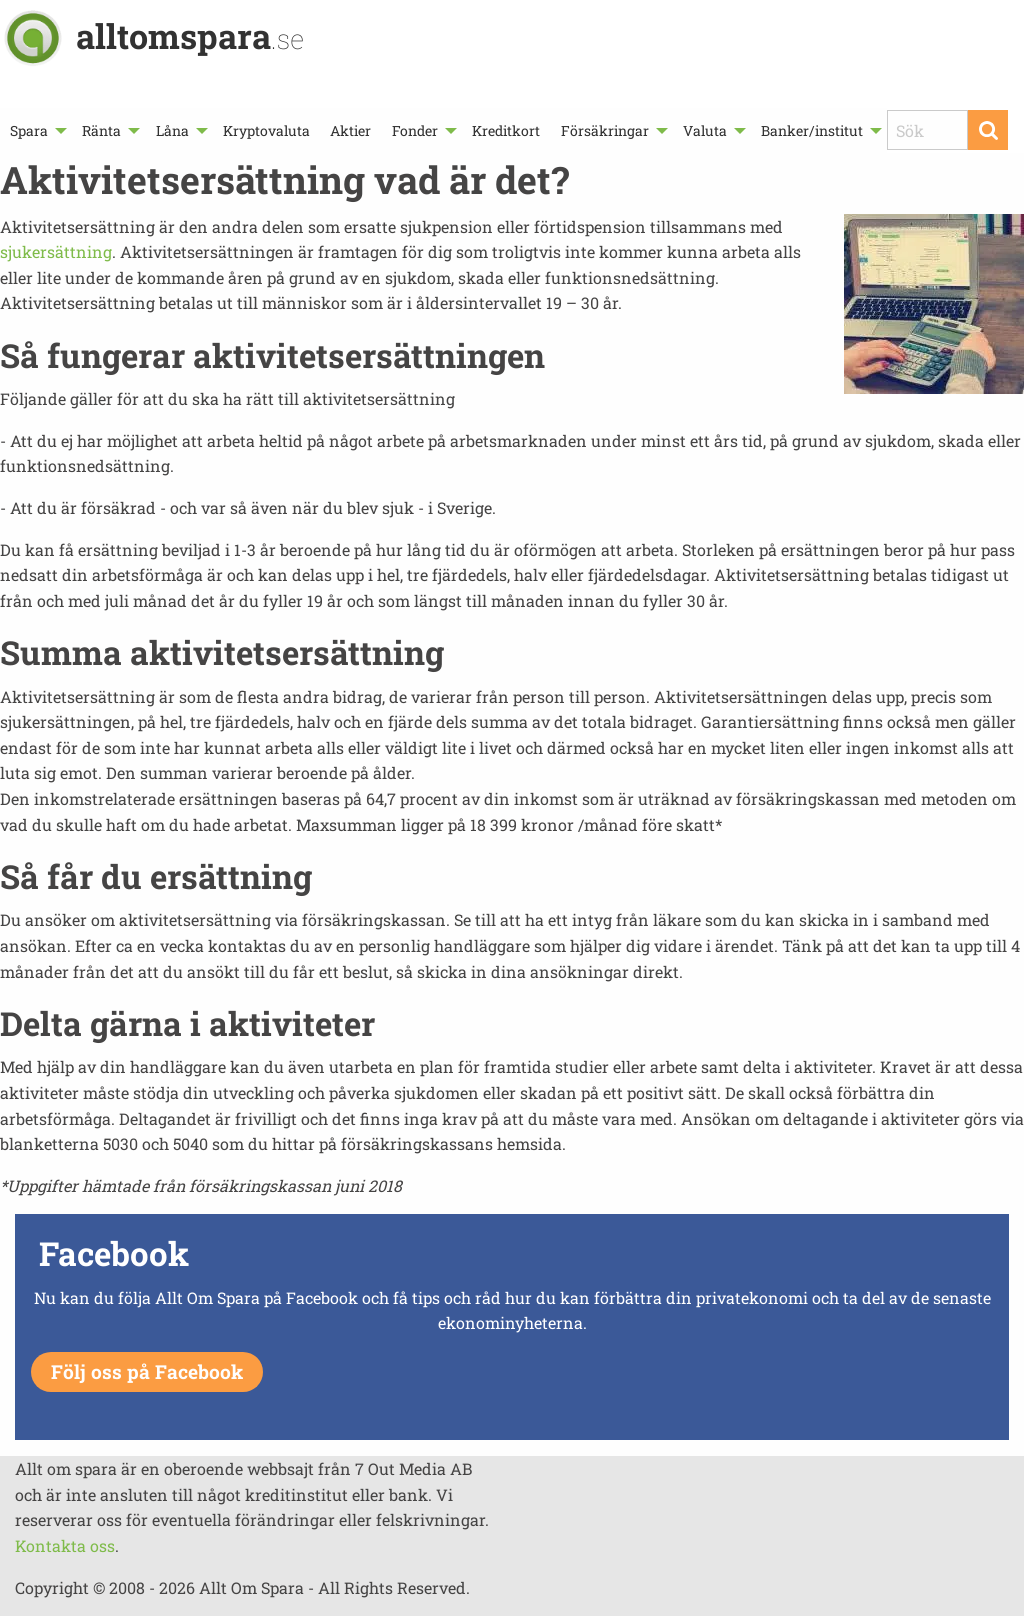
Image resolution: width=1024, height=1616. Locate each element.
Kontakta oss (65, 1545)
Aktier (350, 130)
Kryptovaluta (266, 130)
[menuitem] (36, 130)
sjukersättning (56, 251)
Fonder (415, 130)
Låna (172, 130)
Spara (29, 130)
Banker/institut (812, 130)
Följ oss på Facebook (147, 1371)
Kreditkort (506, 130)
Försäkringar (605, 130)
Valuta (705, 130)
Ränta (101, 130)
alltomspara (190, 35)
